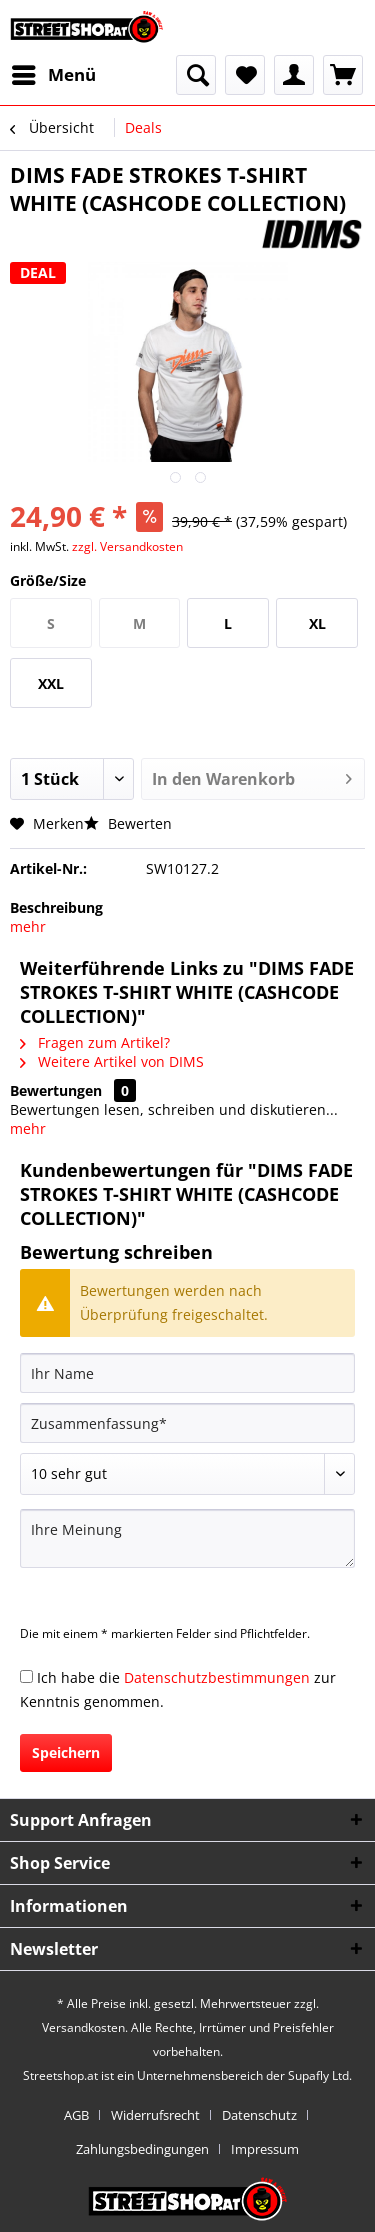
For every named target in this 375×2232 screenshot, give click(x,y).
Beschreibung (56, 907)
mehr (28, 926)
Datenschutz (259, 2115)
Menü (54, 72)
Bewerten (128, 823)
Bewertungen (56, 1090)
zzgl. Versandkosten (127, 546)
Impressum (265, 2149)
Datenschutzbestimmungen (217, 1677)
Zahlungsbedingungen (142, 2149)
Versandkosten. (85, 2027)
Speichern (66, 1752)
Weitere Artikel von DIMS (112, 1061)
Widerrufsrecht (155, 2115)
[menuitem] (53, 75)
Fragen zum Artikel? (95, 1042)
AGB (76, 2115)
